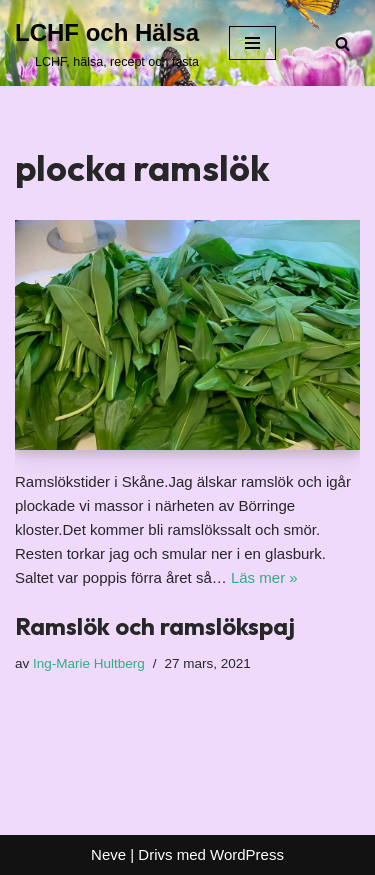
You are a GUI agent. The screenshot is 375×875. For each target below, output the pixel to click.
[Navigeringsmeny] (252, 43)
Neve (108, 854)
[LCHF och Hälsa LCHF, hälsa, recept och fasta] (107, 43)
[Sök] (342, 43)
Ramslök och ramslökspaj (155, 626)
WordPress (247, 854)
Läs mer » (264, 577)
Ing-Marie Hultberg (89, 663)
